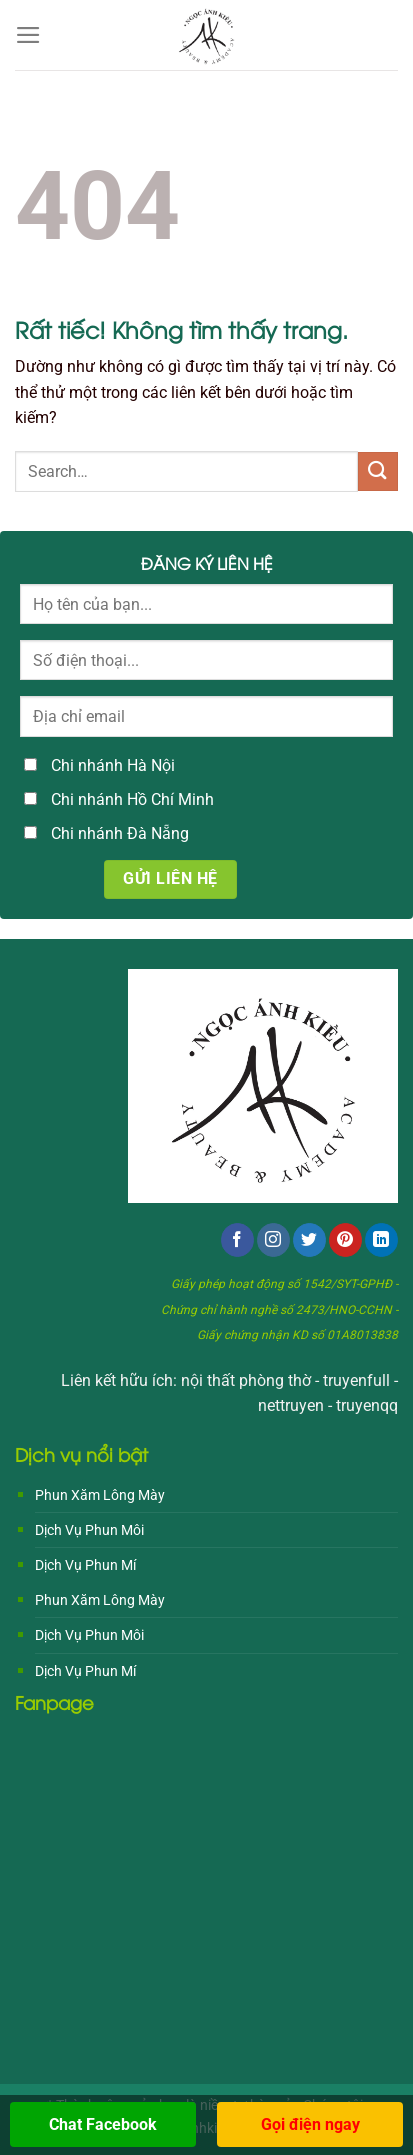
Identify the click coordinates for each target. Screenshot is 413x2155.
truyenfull (356, 1380)
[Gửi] (378, 471)
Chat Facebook (103, 2124)
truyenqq (367, 1405)
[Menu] (28, 35)
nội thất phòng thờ (246, 1380)
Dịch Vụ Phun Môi (89, 1530)
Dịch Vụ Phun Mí (85, 1565)
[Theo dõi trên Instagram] (273, 1240)
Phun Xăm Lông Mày (100, 1495)
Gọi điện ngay (310, 2124)
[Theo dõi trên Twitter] (309, 1240)
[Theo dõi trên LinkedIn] (381, 1240)
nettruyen (291, 1405)
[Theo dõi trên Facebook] (237, 1240)
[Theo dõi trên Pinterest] (345, 1240)
